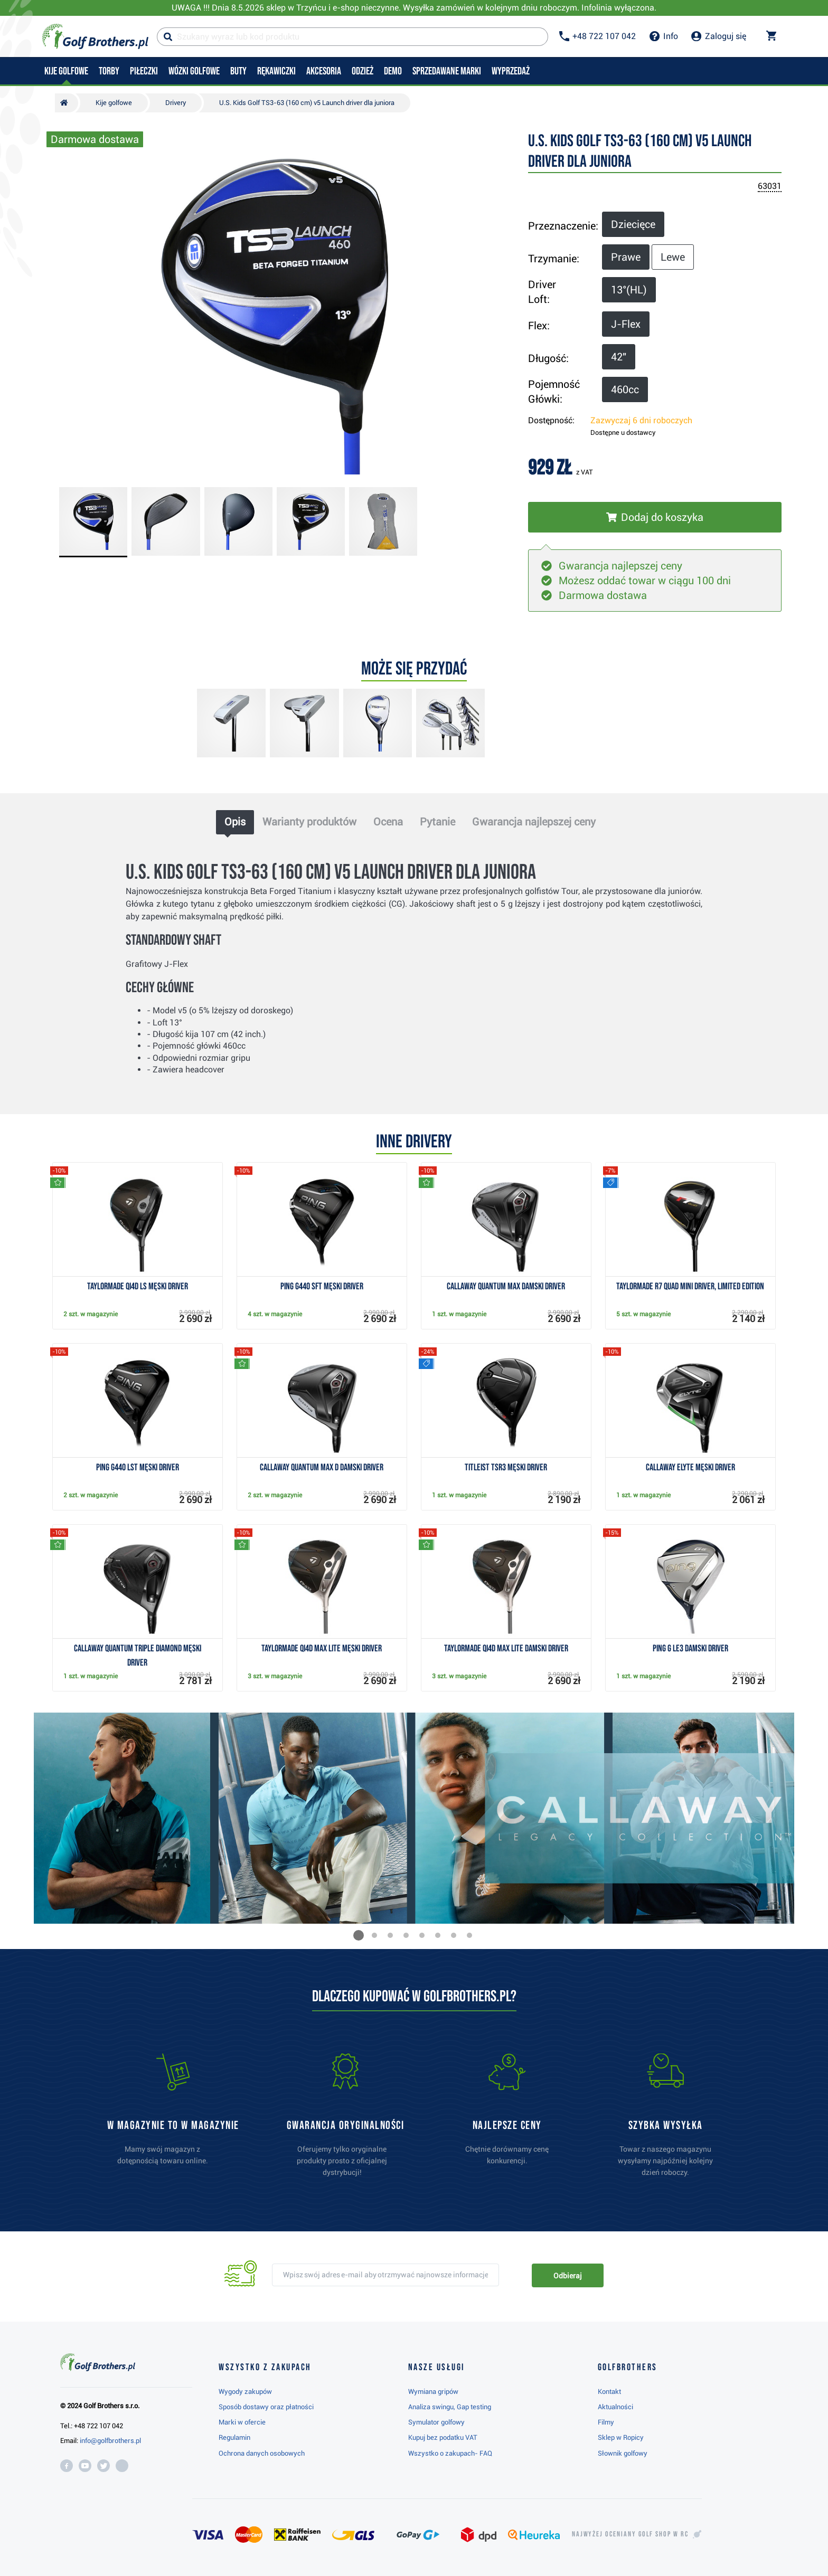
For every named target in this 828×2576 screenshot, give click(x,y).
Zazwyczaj (641, 420)
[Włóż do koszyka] (655, 517)
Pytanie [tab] (437, 821)
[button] (358, 1935)
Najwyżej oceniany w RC (630, 2534)
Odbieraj (567, 2275)
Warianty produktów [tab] (309, 821)
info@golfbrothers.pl (110, 2441)
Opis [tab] (235, 821)
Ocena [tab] (388, 821)
